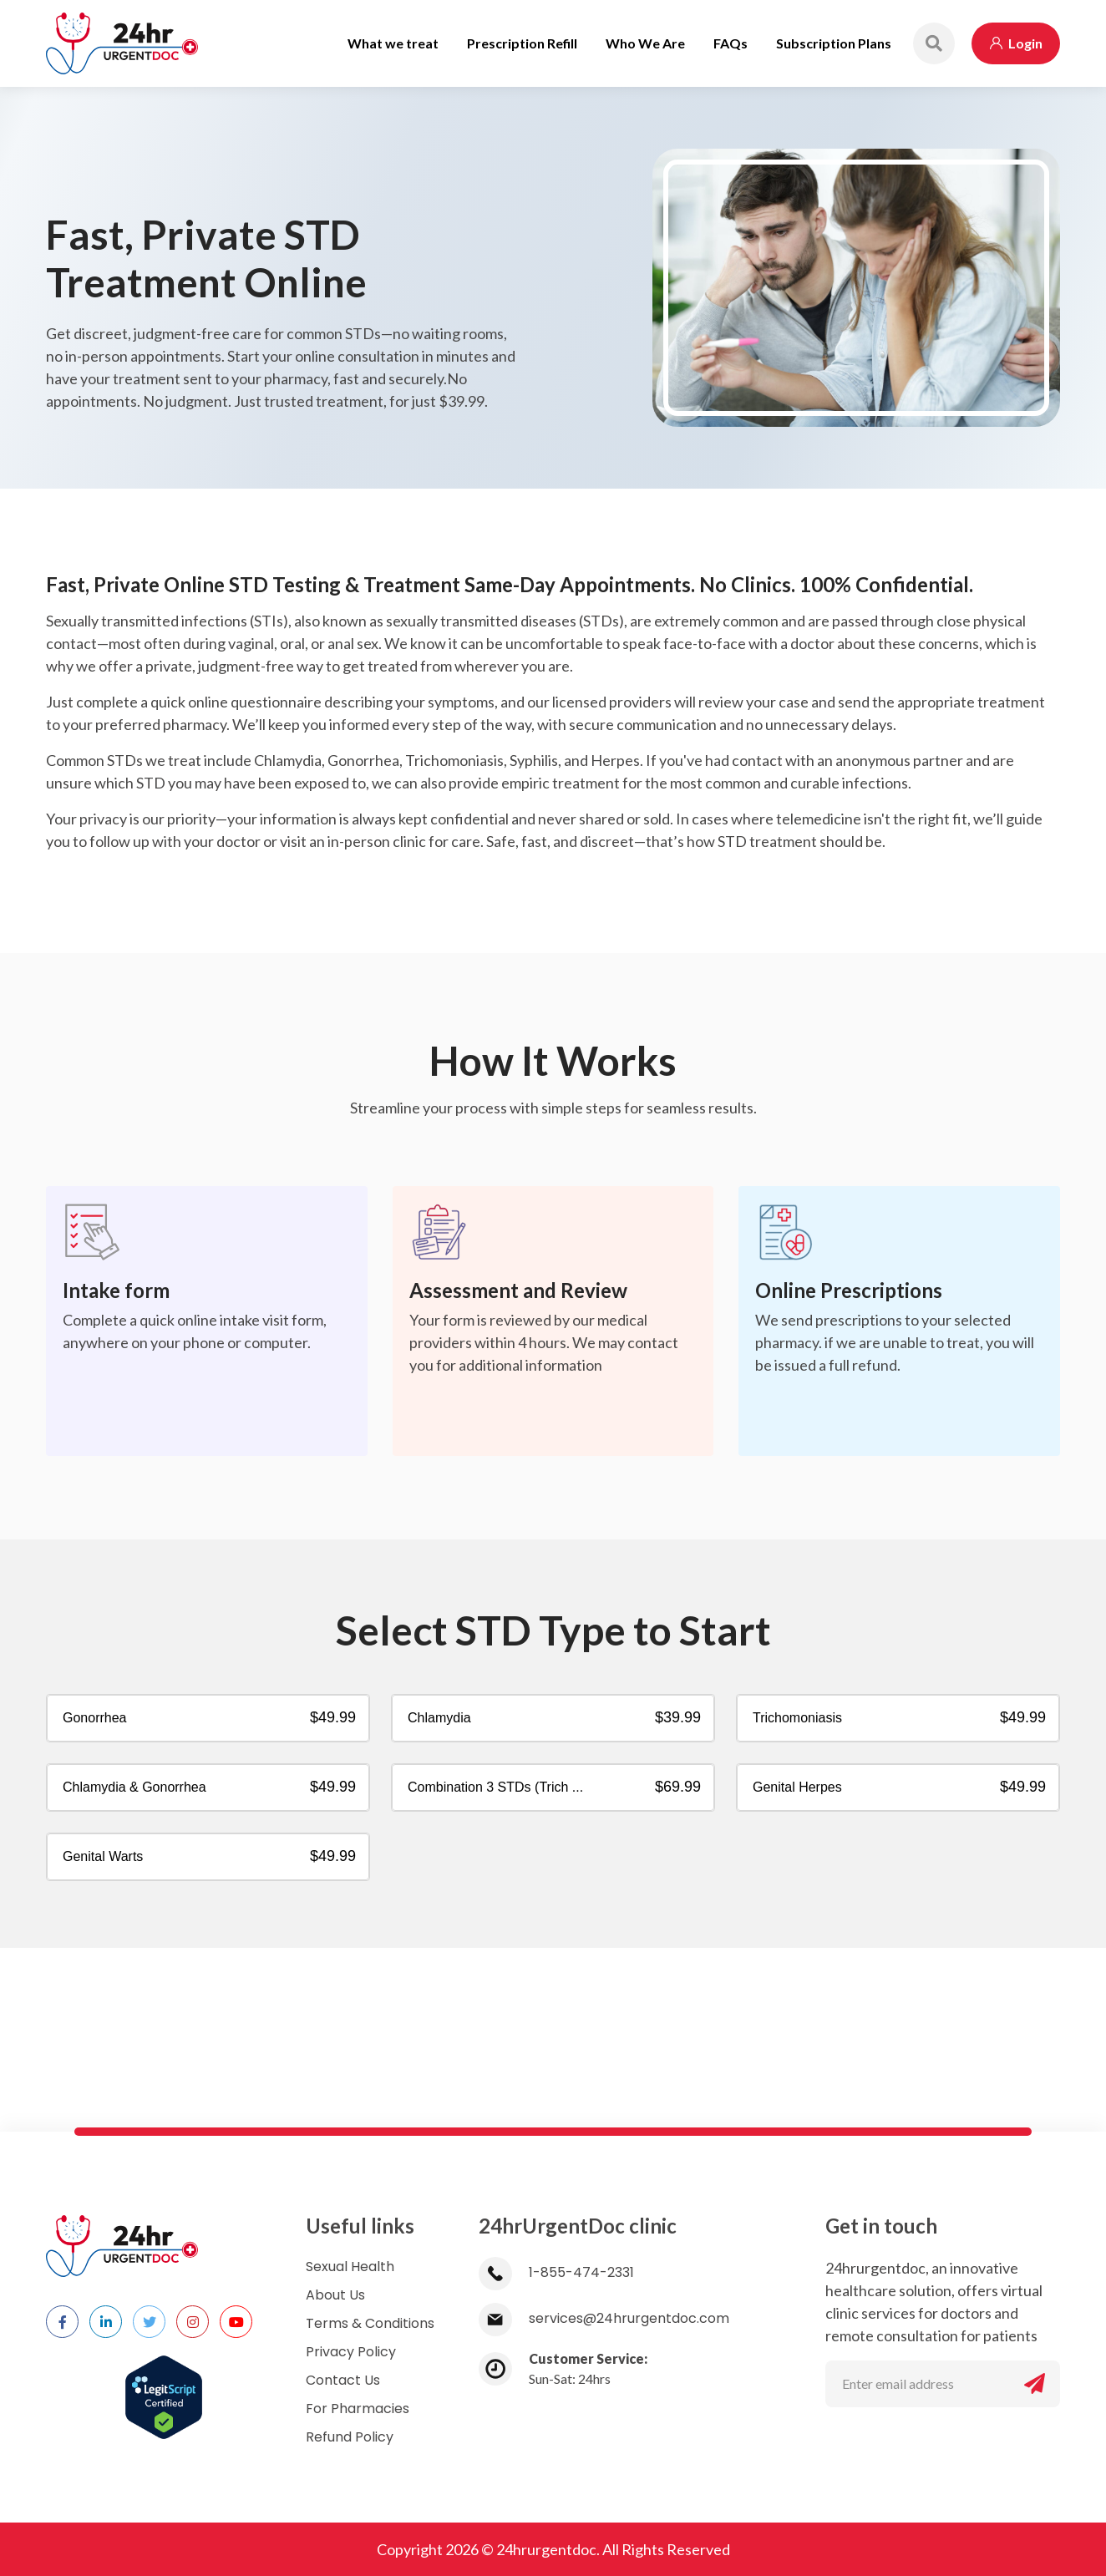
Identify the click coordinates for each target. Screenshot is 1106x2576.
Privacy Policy (351, 2351)
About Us (335, 2295)
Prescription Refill (522, 43)
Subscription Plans (833, 43)
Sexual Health (350, 2266)
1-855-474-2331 (556, 2272)
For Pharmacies (357, 2408)
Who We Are (645, 43)
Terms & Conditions (370, 2323)
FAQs (730, 43)
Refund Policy (349, 2437)
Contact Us (343, 2380)
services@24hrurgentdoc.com (604, 2318)
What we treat (393, 43)
